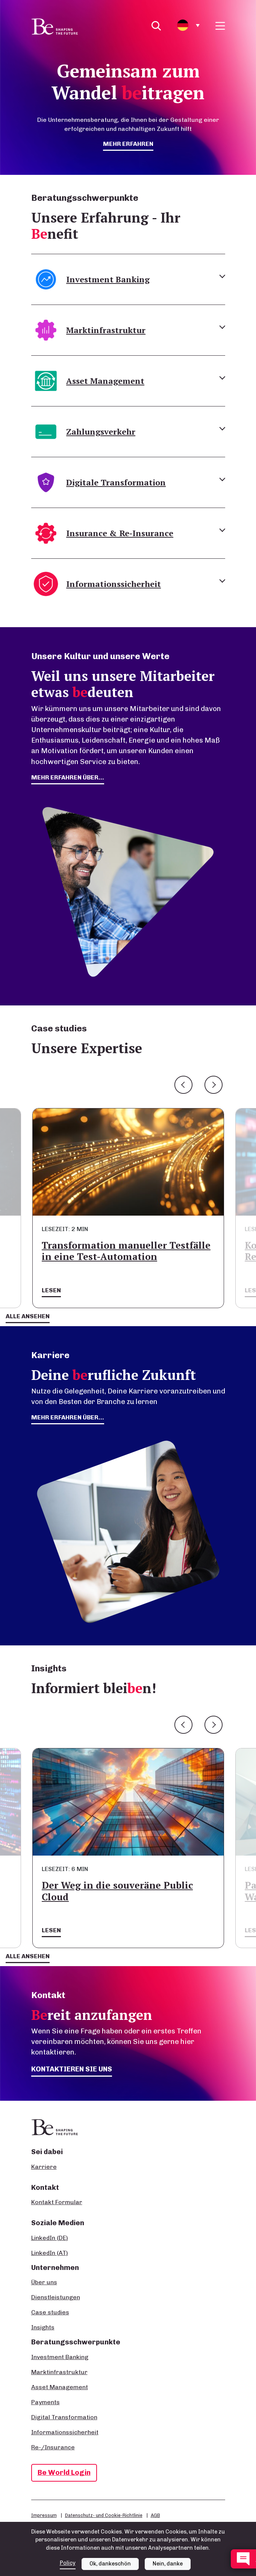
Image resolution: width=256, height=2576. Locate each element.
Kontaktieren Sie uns (71, 2069)
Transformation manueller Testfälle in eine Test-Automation (126, 1251)
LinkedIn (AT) (49, 2252)
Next (213, 1084)
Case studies (50, 2312)
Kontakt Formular (56, 2202)
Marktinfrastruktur (59, 2372)
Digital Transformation (64, 2417)
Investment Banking (59, 2357)
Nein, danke (168, 2563)
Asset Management (59, 2387)
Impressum (44, 2515)
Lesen (51, 1290)
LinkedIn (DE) (49, 2237)
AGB (155, 2515)
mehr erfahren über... (67, 777)
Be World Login (64, 2472)
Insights (43, 2327)
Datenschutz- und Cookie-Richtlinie (103, 2515)
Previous (183, 1084)
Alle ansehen (28, 1316)
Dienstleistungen (55, 2297)
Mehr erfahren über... (67, 1417)
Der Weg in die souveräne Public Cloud (117, 1891)
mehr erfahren (128, 143)
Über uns (44, 2282)
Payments (45, 2402)
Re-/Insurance (53, 2447)
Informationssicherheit (64, 2432)
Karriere (44, 2166)
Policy (68, 2562)
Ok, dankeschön (110, 2563)
